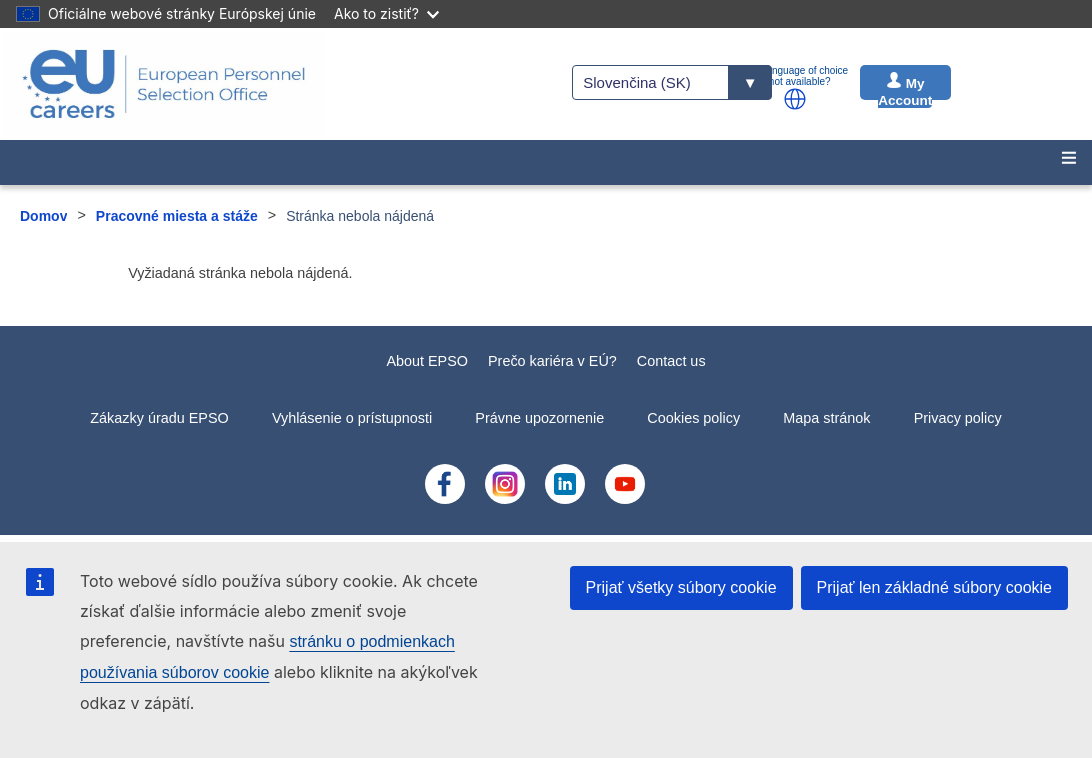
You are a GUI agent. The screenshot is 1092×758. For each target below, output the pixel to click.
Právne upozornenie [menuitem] (539, 418)
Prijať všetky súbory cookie (681, 587)
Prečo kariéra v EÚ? (552, 361)
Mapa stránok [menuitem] (826, 418)
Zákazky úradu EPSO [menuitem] (159, 418)
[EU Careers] (164, 84)
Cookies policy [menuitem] (693, 418)
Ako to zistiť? (386, 13)
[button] (795, 99)
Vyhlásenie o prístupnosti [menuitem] (352, 418)
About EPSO (427, 361)
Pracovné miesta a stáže (177, 216)
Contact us (671, 361)
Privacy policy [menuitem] (958, 418)
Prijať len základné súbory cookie (934, 587)
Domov (43, 216)
